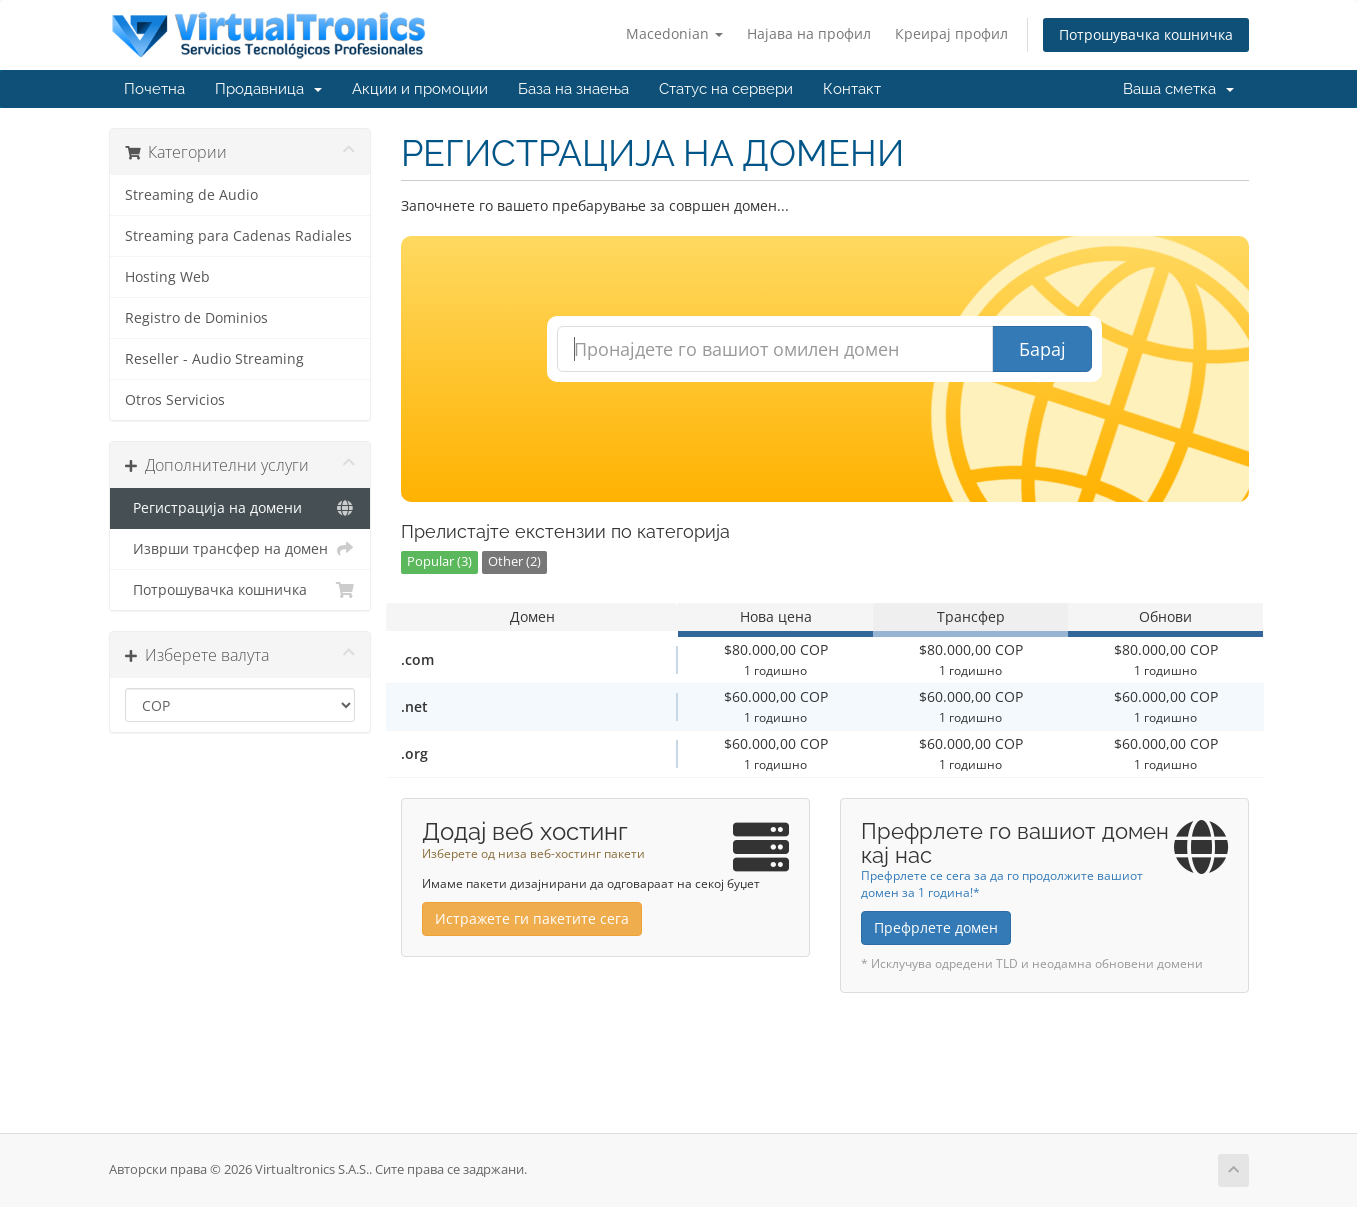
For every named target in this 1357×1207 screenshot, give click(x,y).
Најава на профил (809, 33)
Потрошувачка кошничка (1146, 34)
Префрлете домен (936, 927)
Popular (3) (439, 561)
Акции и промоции (420, 89)
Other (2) (514, 561)
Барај (1042, 349)
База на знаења (573, 89)
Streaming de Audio (191, 195)
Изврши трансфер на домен (240, 549)
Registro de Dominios (196, 318)
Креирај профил (951, 33)
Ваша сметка (1178, 89)
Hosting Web (167, 277)
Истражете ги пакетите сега (532, 918)
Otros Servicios (175, 400)
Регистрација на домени (240, 508)
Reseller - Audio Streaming (214, 359)
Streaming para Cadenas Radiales (238, 236)
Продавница (268, 89)
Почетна (154, 89)
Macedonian (674, 33)
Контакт (852, 89)
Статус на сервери (726, 89)
